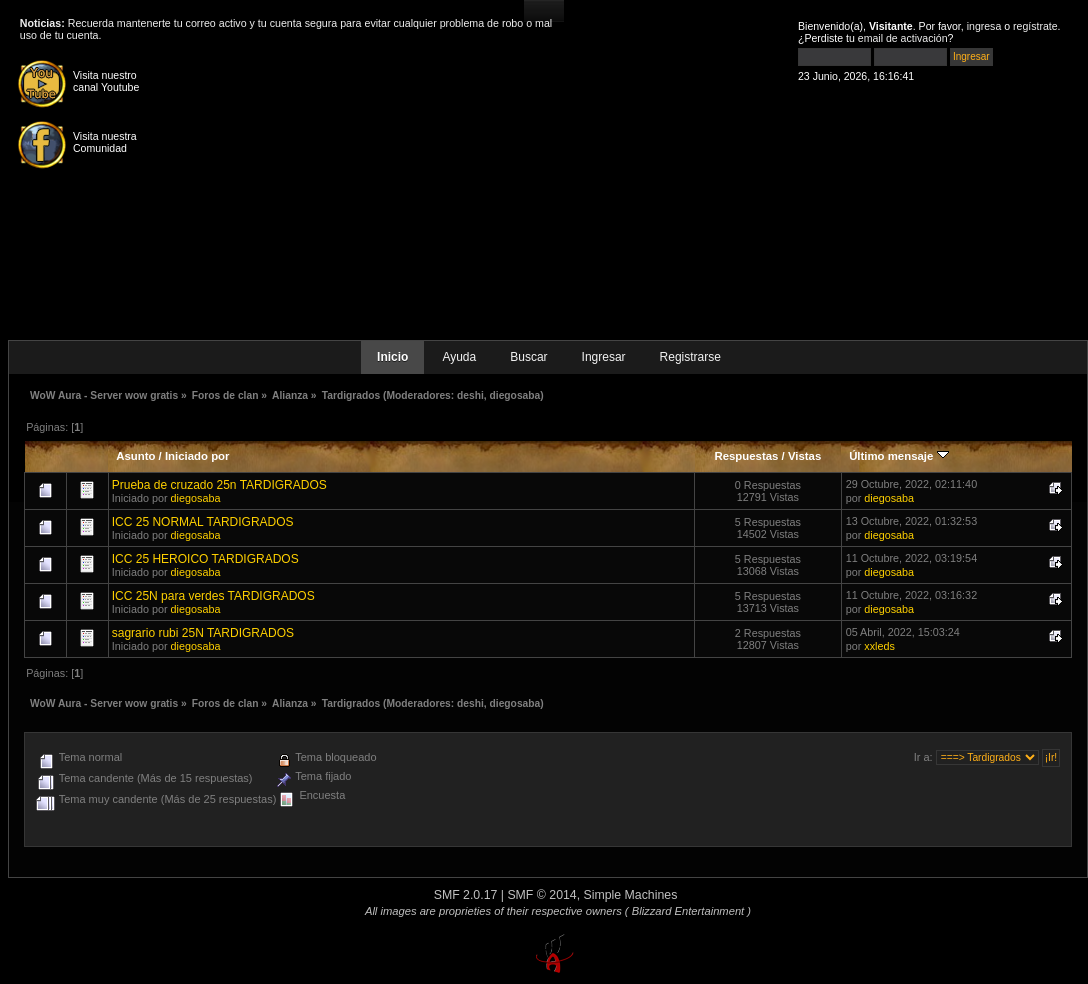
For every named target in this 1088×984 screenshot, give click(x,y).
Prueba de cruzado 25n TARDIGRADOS (219, 485)
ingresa (984, 26)
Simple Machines (631, 895)
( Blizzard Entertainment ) (688, 911)
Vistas (804, 456)
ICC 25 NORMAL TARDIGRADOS (203, 522)
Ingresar (604, 357)
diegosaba (515, 395)
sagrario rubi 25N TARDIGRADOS (203, 633)
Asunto (135, 456)
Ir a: (923, 757)
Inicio (392, 357)
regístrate (1035, 26)
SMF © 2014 (541, 895)
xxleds (879, 646)
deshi (470, 395)
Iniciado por (197, 456)
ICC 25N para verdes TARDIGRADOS (213, 596)
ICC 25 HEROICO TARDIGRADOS (205, 559)
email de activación (903, 38)
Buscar (528, 357)
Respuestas (746, 456)
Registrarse (690, 357)
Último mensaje (898, 456)
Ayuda (459, 357)
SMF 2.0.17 (466, 895)
